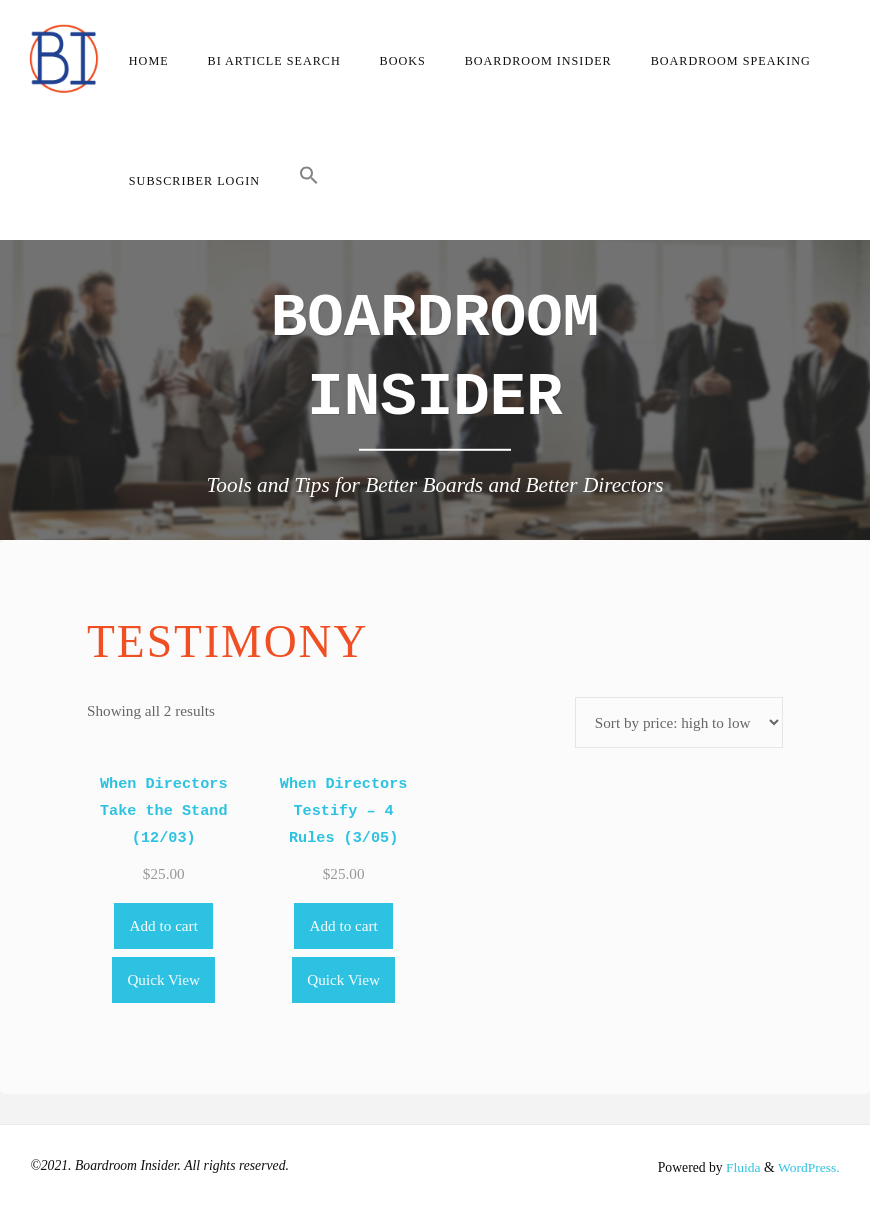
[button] (308, 180)
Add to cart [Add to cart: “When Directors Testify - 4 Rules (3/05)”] (343, 925)
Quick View (163, 979)
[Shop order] (679, 722)
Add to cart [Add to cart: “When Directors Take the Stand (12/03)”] (164, 925)
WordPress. (808, 1167)
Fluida (741, 1167)
